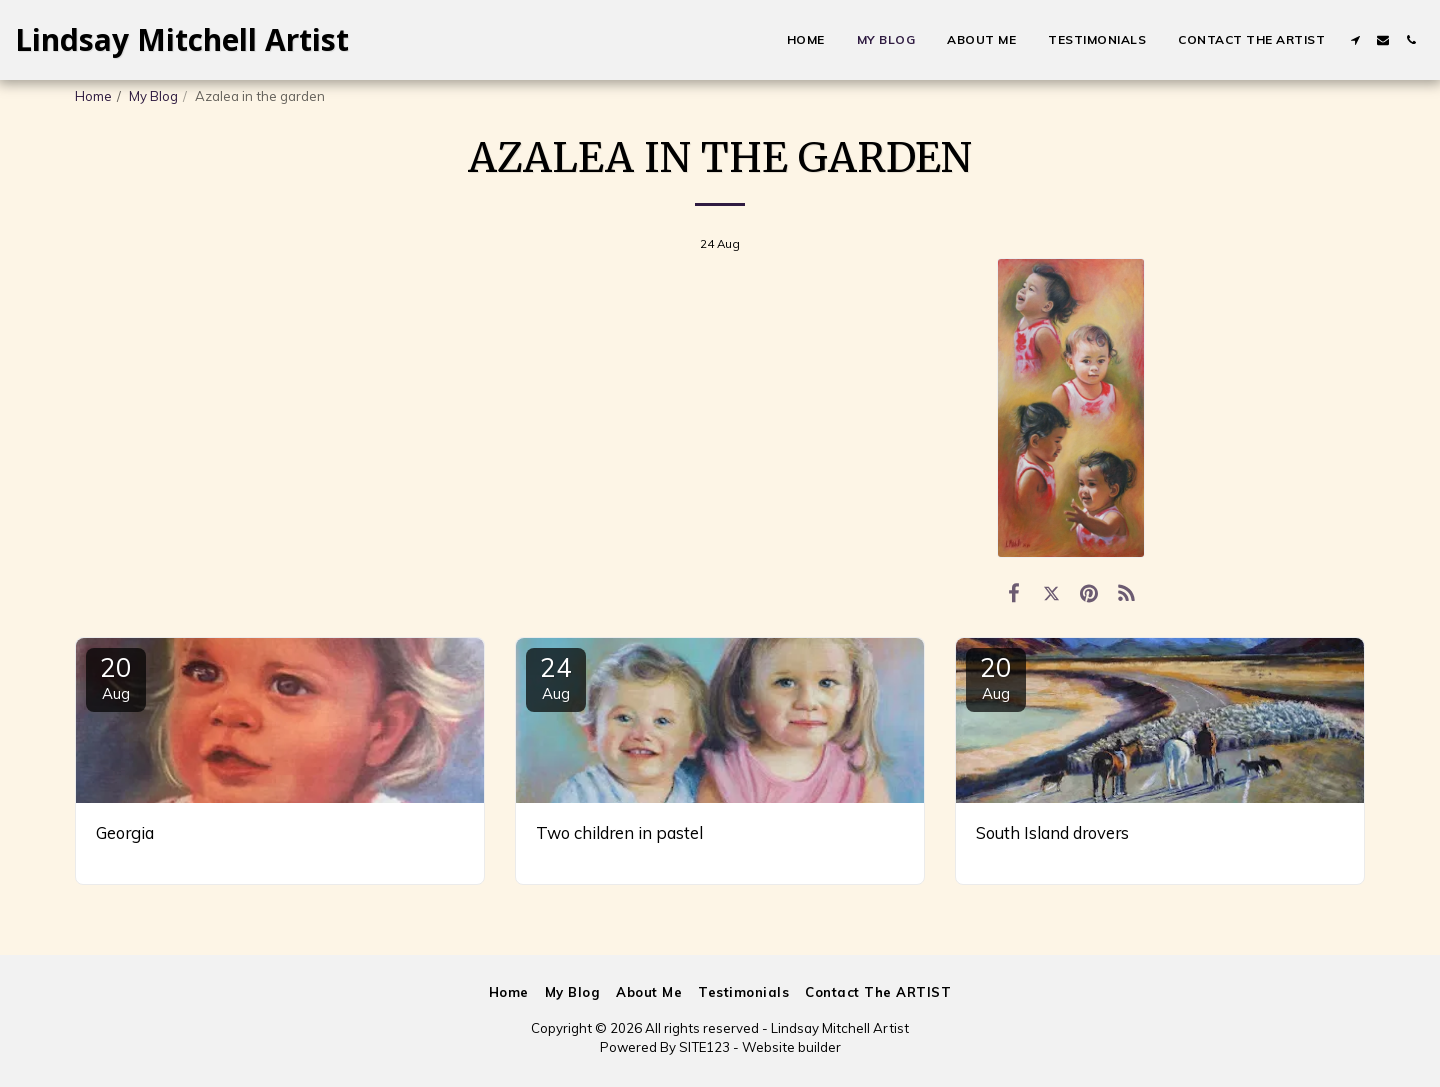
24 (556, 677)
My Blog (153, 96)
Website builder (791, 1047)
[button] (1355, 40)
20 (116, 677)
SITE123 (704, 1047)
